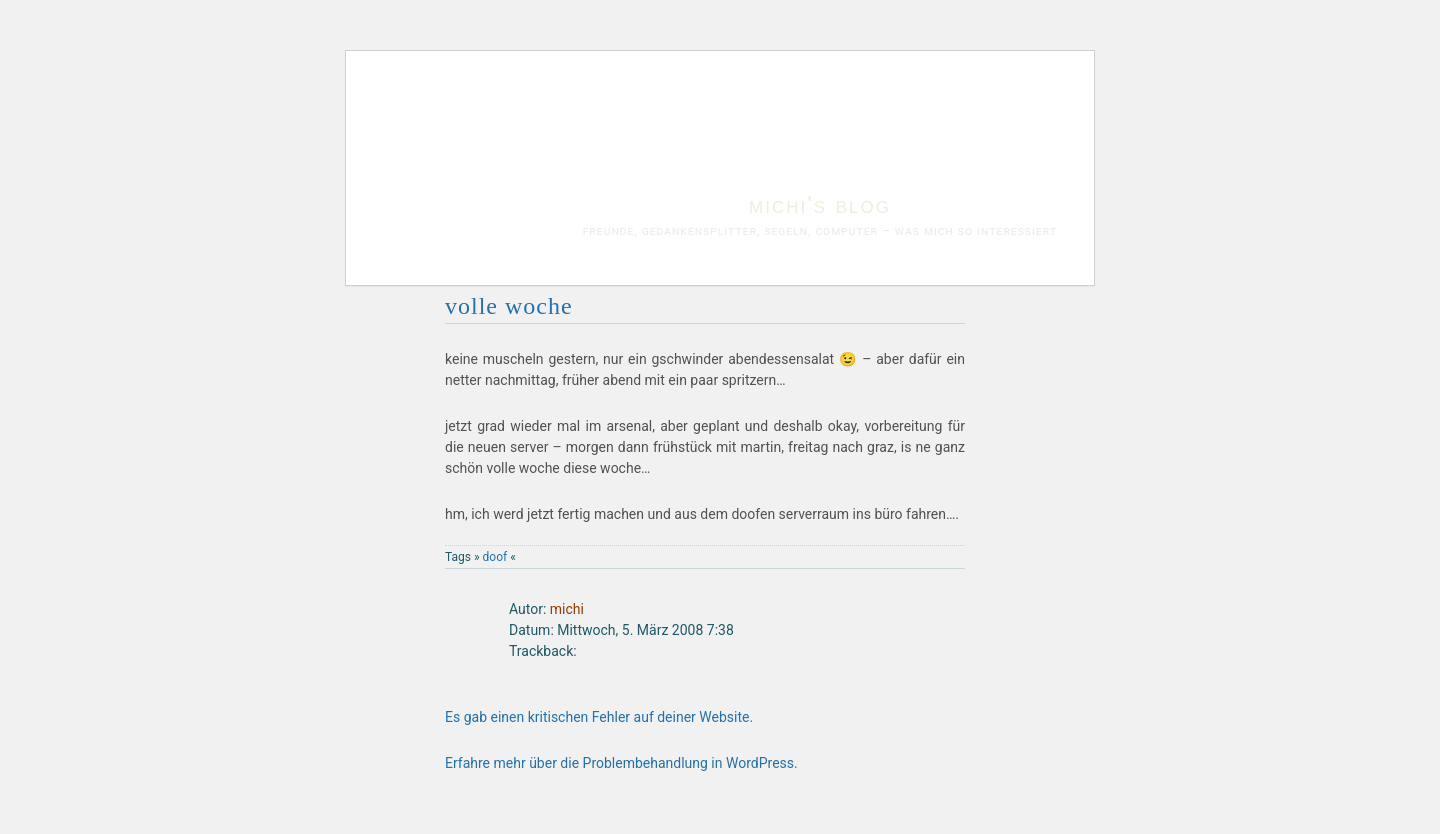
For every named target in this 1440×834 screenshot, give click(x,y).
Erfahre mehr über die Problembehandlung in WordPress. (621, 763)
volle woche (509, 306)
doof (495, 557)
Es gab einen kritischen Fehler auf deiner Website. (599, 717)
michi (567, 609)
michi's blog (820, 204)
